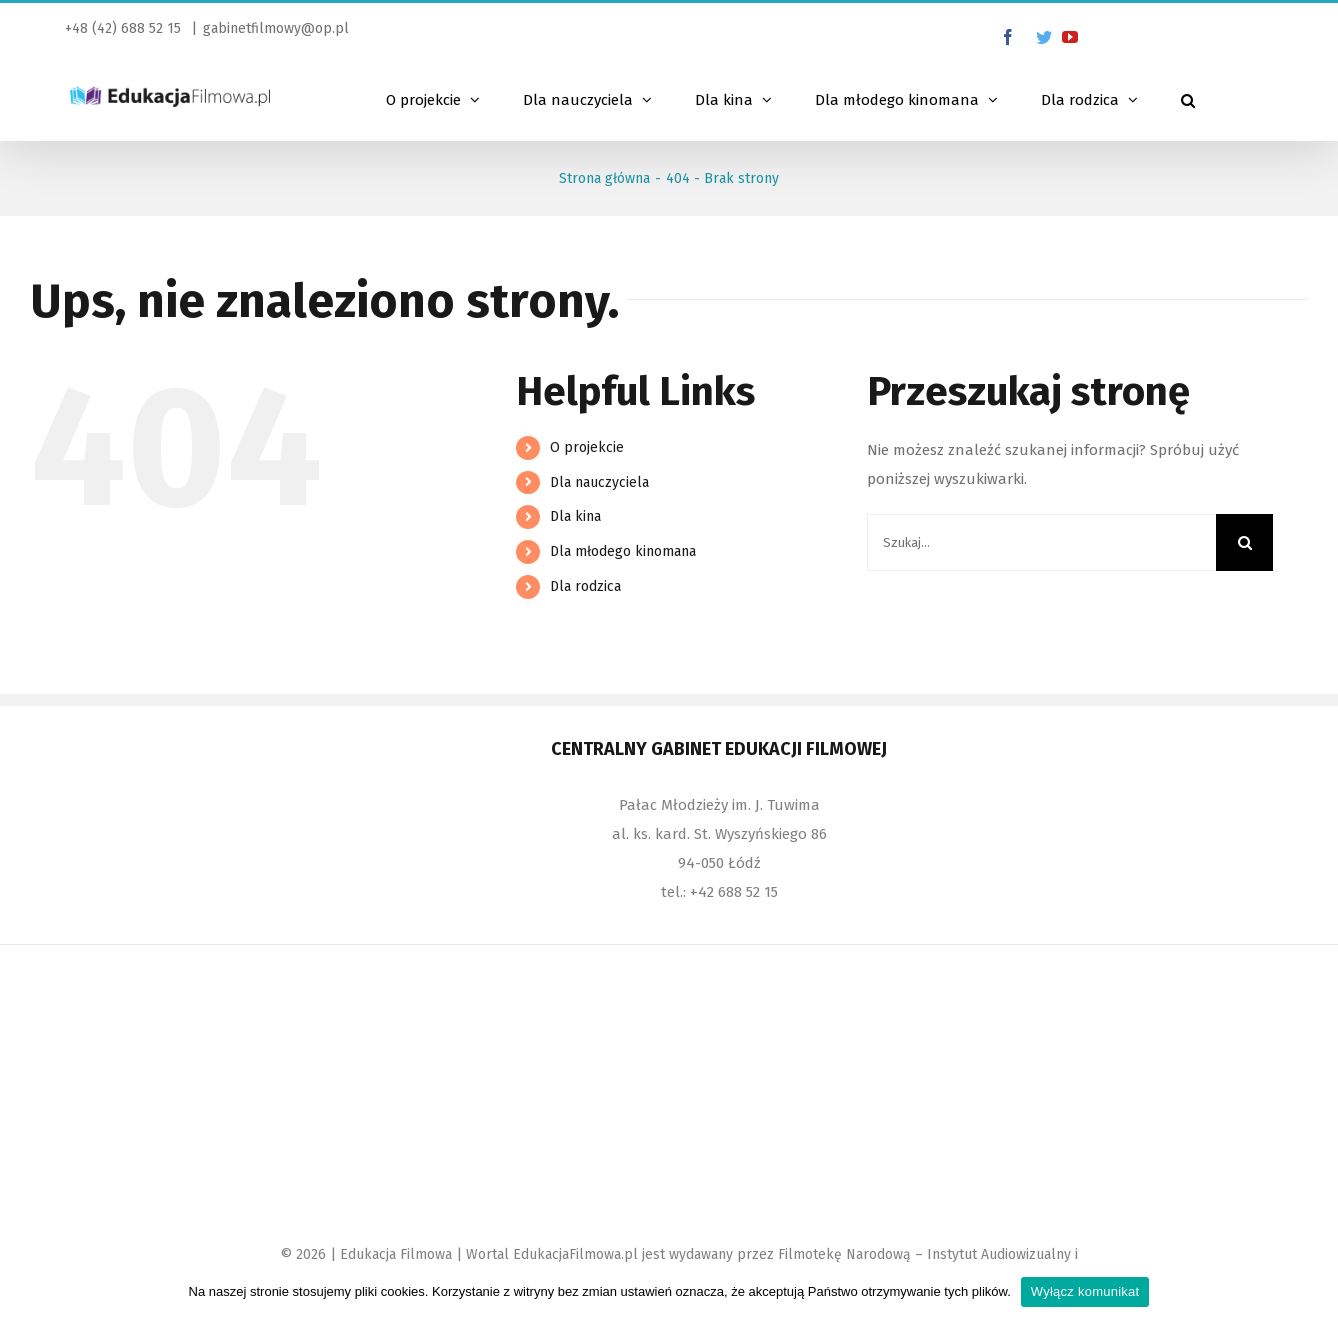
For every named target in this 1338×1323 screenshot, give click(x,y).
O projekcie (587, 447)
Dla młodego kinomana (623, 551)
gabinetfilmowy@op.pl (276, 28)
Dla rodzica (585, 586)
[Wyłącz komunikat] (1313, 1292)
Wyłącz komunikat (1085, 1291)
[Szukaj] (1188, 98)
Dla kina (575, 516)
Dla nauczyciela (599, 482)
